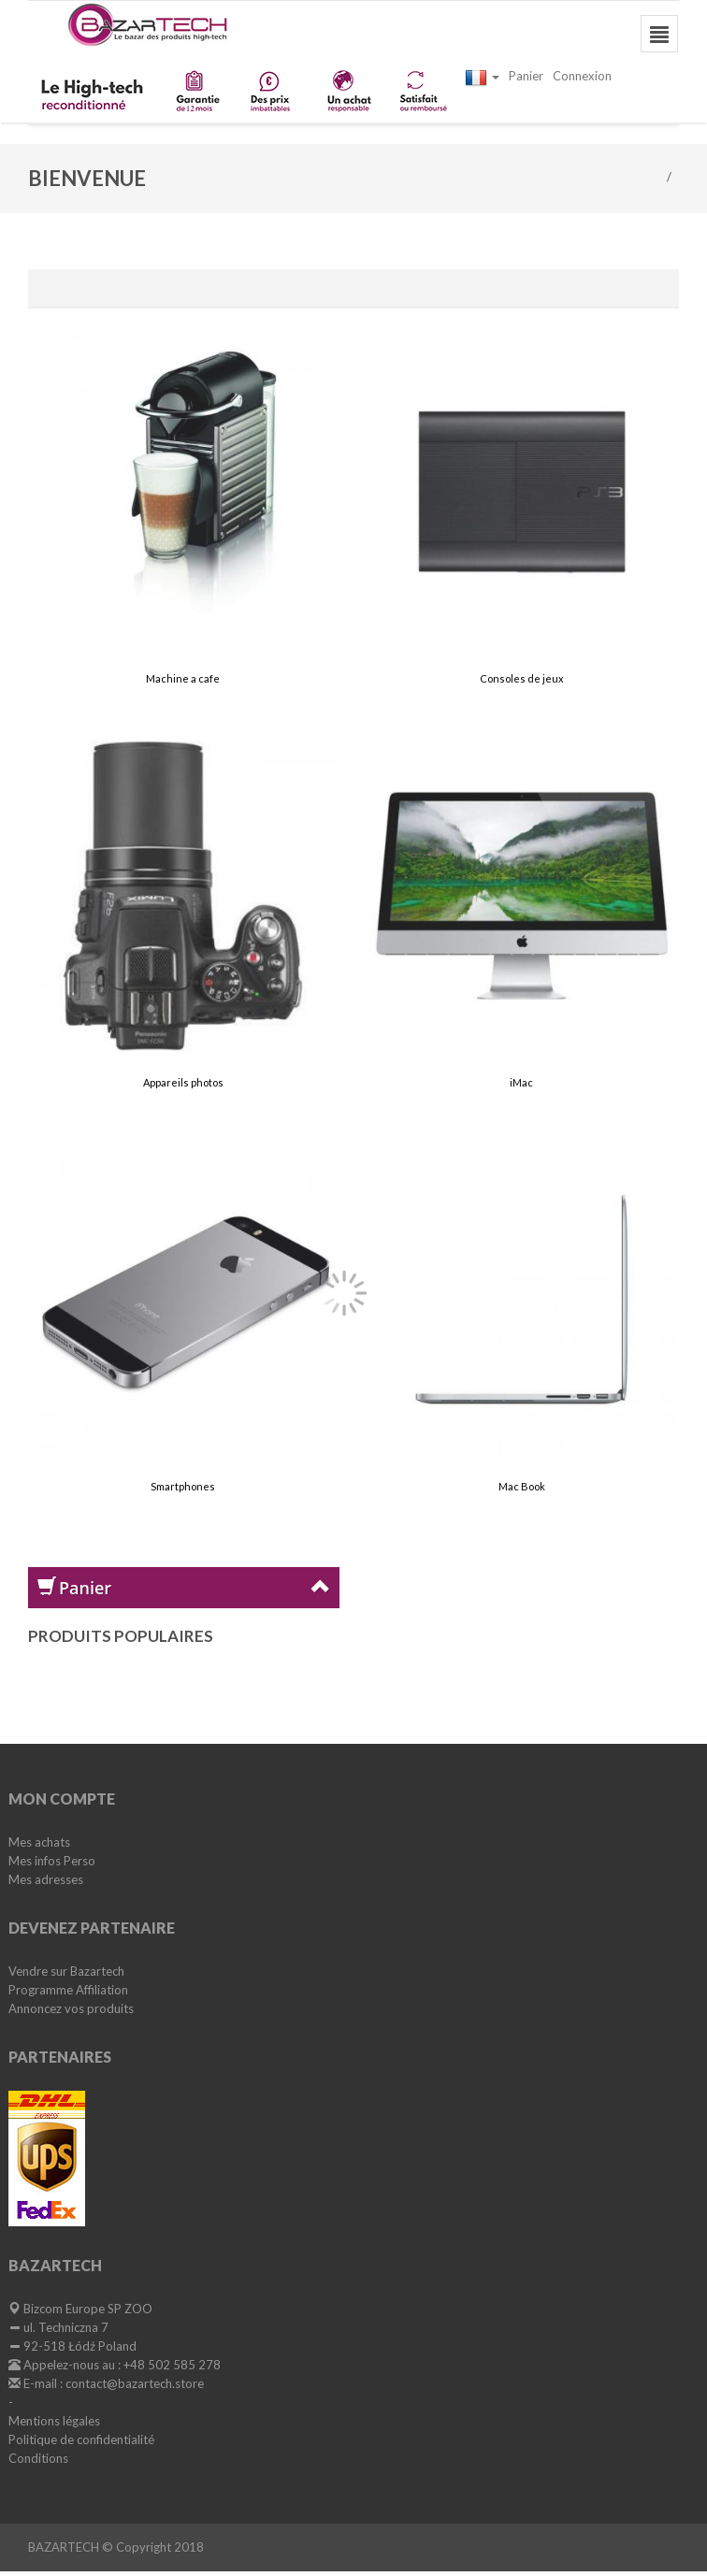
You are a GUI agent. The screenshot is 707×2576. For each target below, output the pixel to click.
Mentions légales (54, 2420)
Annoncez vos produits (71, 2008)
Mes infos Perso (51, 1860)
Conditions (38, 2458)
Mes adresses (45, 1879)
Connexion (582, 75)
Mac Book (521, 1486)
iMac (521, 1082)
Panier (526, 75)
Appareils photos (183, 1082)
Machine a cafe (183, 678)
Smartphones (183, 1486)
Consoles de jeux (522, 678)
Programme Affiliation (68, 1989)
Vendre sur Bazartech (66, 1971)
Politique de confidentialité (81, 2439)
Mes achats (39, 1842)
